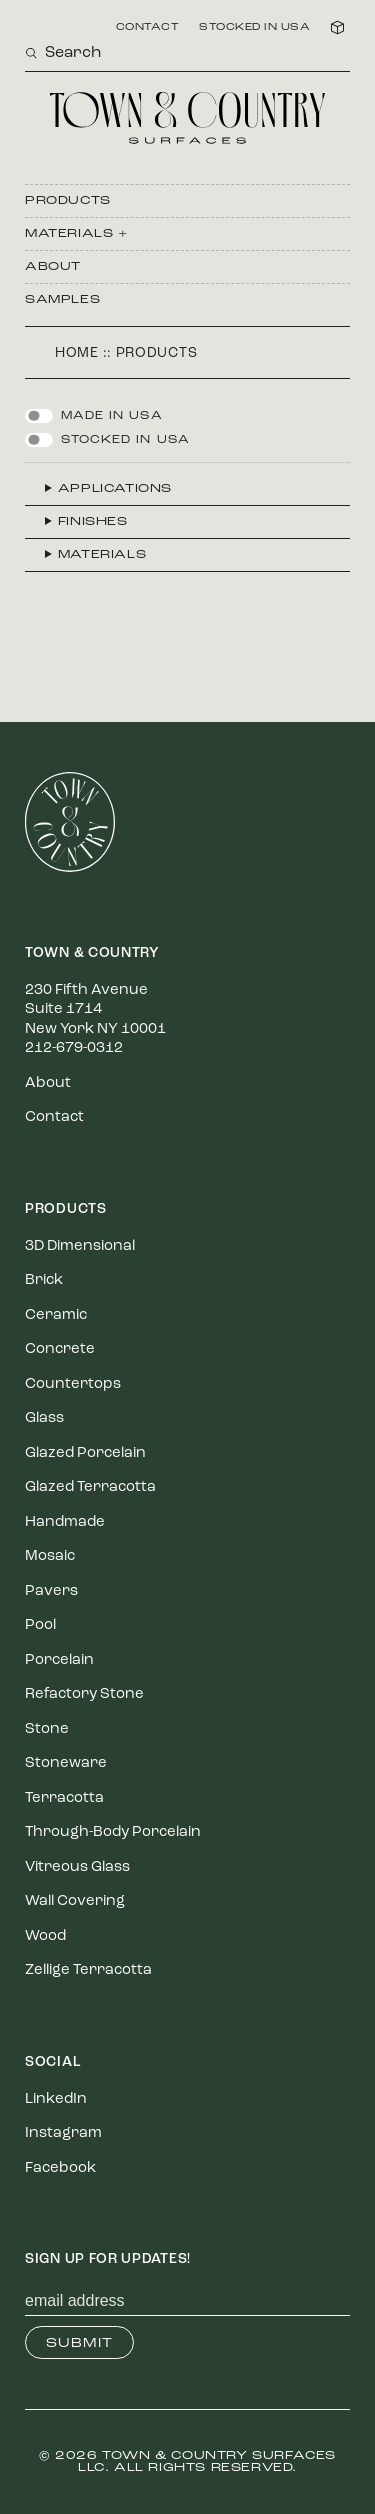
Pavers (51, 1591)
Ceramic (56, 1315)
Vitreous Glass (77, 1867)
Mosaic (50, 1556)
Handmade (65, 1522)
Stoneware (66, 1763)
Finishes (93, 522)
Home (77, 353)
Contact (148, 28)
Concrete (60, 1349)
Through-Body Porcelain (113, 1832)
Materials (102, 555)
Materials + (77, 234)
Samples (62, 300)
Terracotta (64, 1798)
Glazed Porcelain (85, 1453)
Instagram (63, 2133)
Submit (79, 2343)
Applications (115, 489)
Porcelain (59, 1660)
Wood (45, 1936)
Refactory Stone (84, 1694)
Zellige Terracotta (88, 1970)
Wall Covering (75, 1901)
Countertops (73, 1384)
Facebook (60, 2168)
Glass (44, 1418)
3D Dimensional (80, 1246)
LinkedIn (56, 2099)
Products (68, 201)
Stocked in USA (254, 28)
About (53, 267)
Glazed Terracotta (90, 1487)
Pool (40, 1625)
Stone (47, 1729)
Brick (44, 1280)
